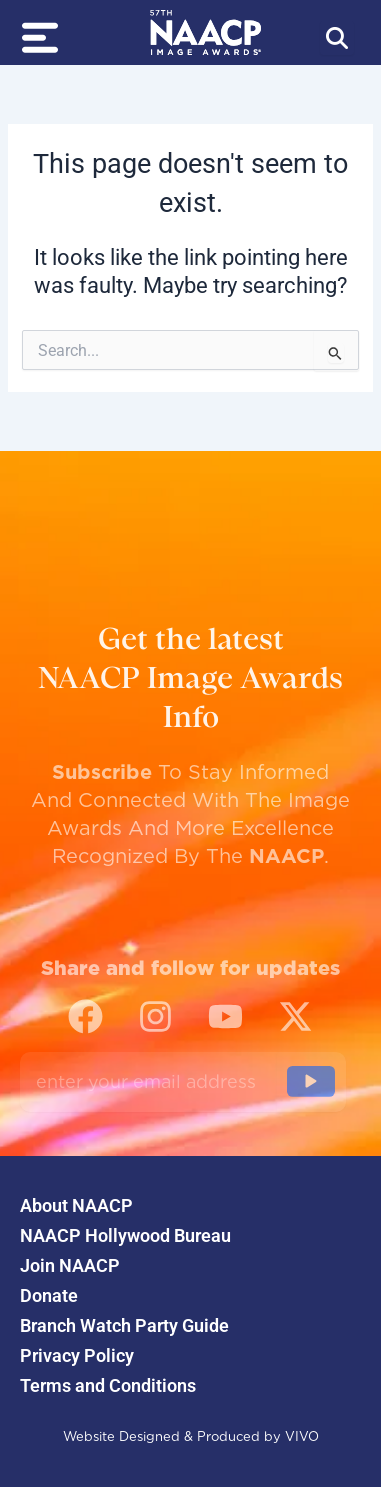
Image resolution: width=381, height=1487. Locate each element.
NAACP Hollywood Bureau (125, 1236)
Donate (49, 1296)
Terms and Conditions (108, 1386)
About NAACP (76, 1206)
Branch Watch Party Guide (124, 1326)
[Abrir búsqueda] (337, 38)
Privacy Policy (77, 1356)
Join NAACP (70, 1266)
